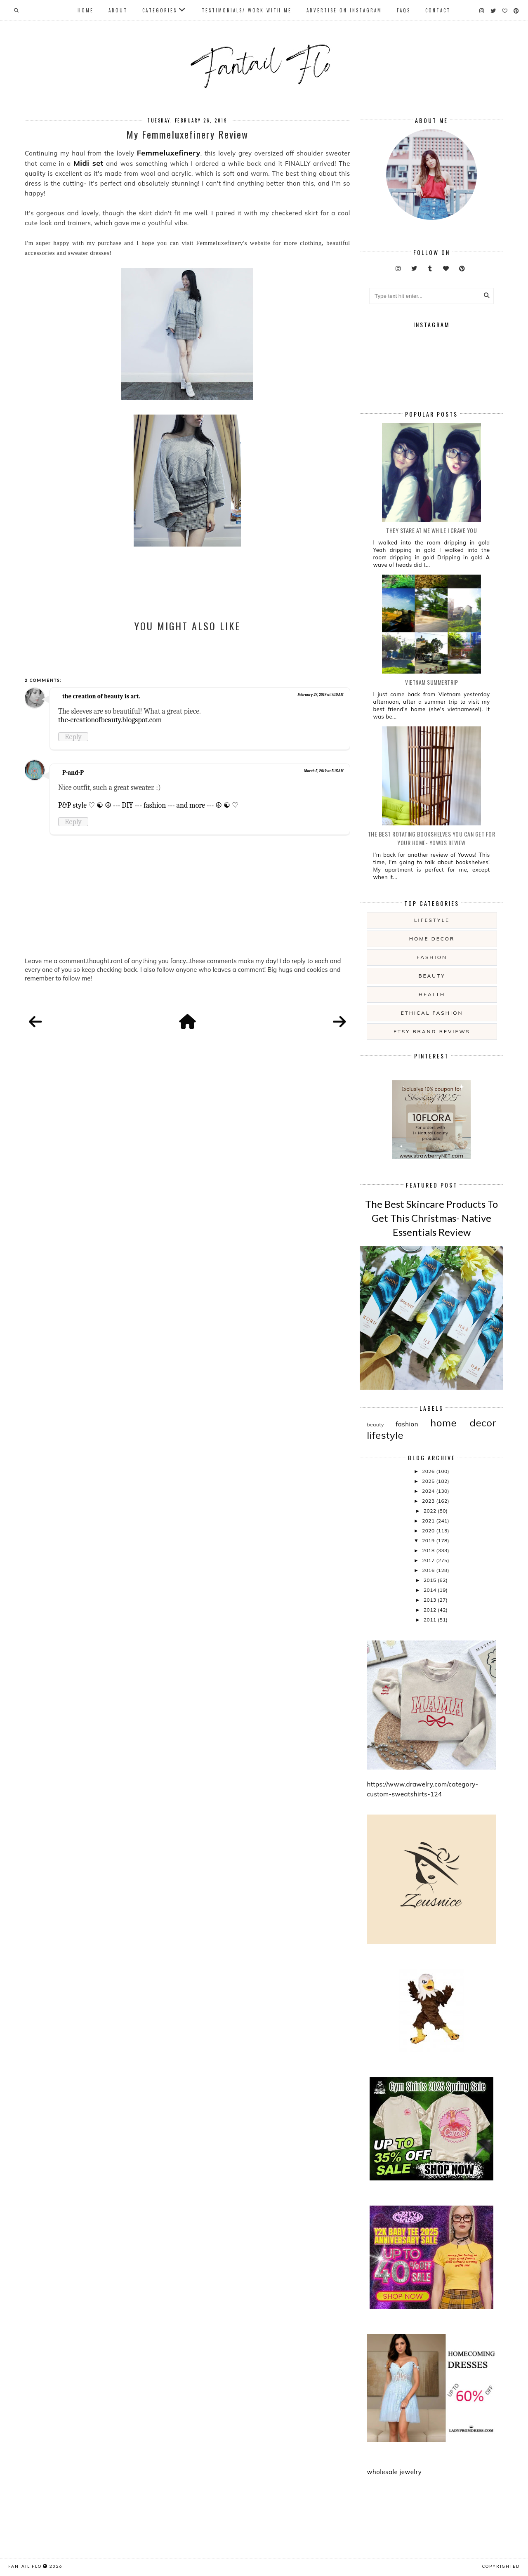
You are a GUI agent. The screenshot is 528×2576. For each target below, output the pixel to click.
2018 (429, 1550)
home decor (432, 939)
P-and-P (73, 772)
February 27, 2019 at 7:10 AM (320, 695)
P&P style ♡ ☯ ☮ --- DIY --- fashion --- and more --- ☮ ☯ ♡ (148, 805)
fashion (432, 957)
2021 (429, 1521)
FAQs (403, 10)
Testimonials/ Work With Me (247, 10)
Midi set (88, 163)
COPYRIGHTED (501, 2566)
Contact (437, 10)
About (117, 10)
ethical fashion (432, 1013)
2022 (431, 1511)
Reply (73, 737)
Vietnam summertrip (431, 682)
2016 (429, 1570)
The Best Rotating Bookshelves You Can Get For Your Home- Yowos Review (431, 838)
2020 (429, 1530)
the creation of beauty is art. (101, 696)
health (432, 994)
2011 (431, 1620)
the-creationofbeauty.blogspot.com (110, 720)
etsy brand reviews (432, 1031)
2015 (431, 1580)
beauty (431, 976)
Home (86, 10)
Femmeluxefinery (168, 153)
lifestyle (432, 920)
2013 (431, 1600)
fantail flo (25, 2566)
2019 (429, 1540)
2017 (429, 1560)
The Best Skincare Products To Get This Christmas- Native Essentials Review (431, 1217)
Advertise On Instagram (344, 10)
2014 (431, 1590)
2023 (429, 1501)
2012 (431, 1610)
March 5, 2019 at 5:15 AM (324, 771)
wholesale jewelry (394, 2472)
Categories (159, 10)
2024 (429, 1491)
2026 (429, 1471)
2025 (429, 1481)
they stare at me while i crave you (431, 530)
